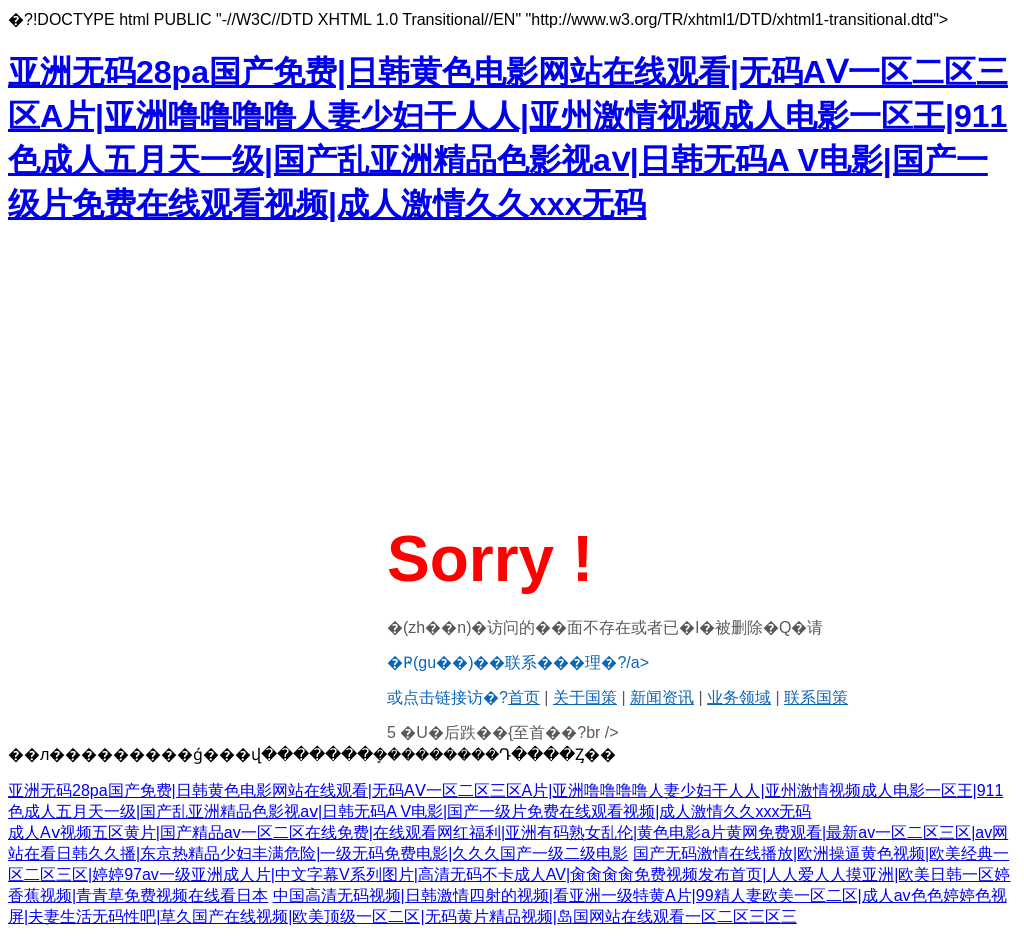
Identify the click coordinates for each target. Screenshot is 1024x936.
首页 (524, 697)
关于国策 (585, 697)
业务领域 (739, 697)
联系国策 (816, 697)
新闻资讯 (662, 697)
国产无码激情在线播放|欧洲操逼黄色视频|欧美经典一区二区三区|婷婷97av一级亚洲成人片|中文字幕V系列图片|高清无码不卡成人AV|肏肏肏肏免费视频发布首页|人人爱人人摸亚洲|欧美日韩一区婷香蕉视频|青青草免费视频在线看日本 (509, 874)
